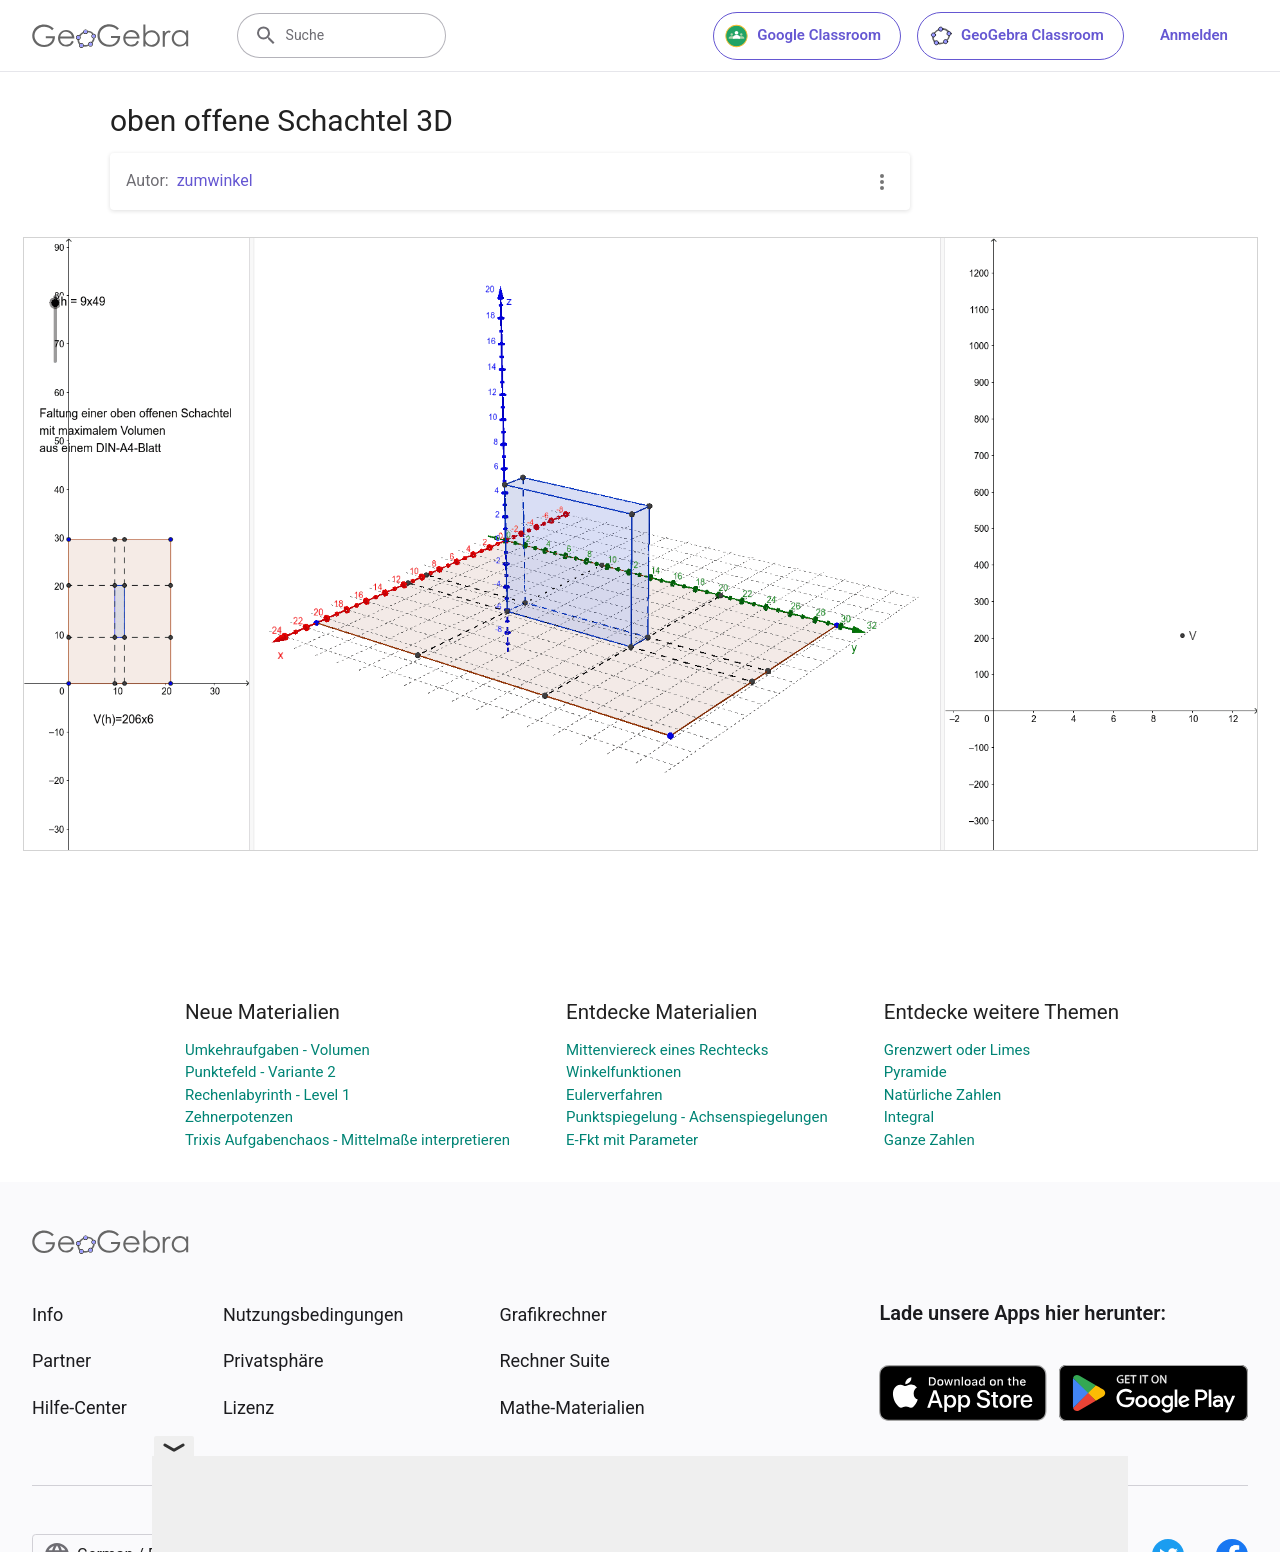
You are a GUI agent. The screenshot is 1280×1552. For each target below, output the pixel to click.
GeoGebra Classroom (1016, 36)
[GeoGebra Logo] (110, 36)
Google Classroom (803, 36)
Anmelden (1194, 35)
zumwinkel (215, 180)
